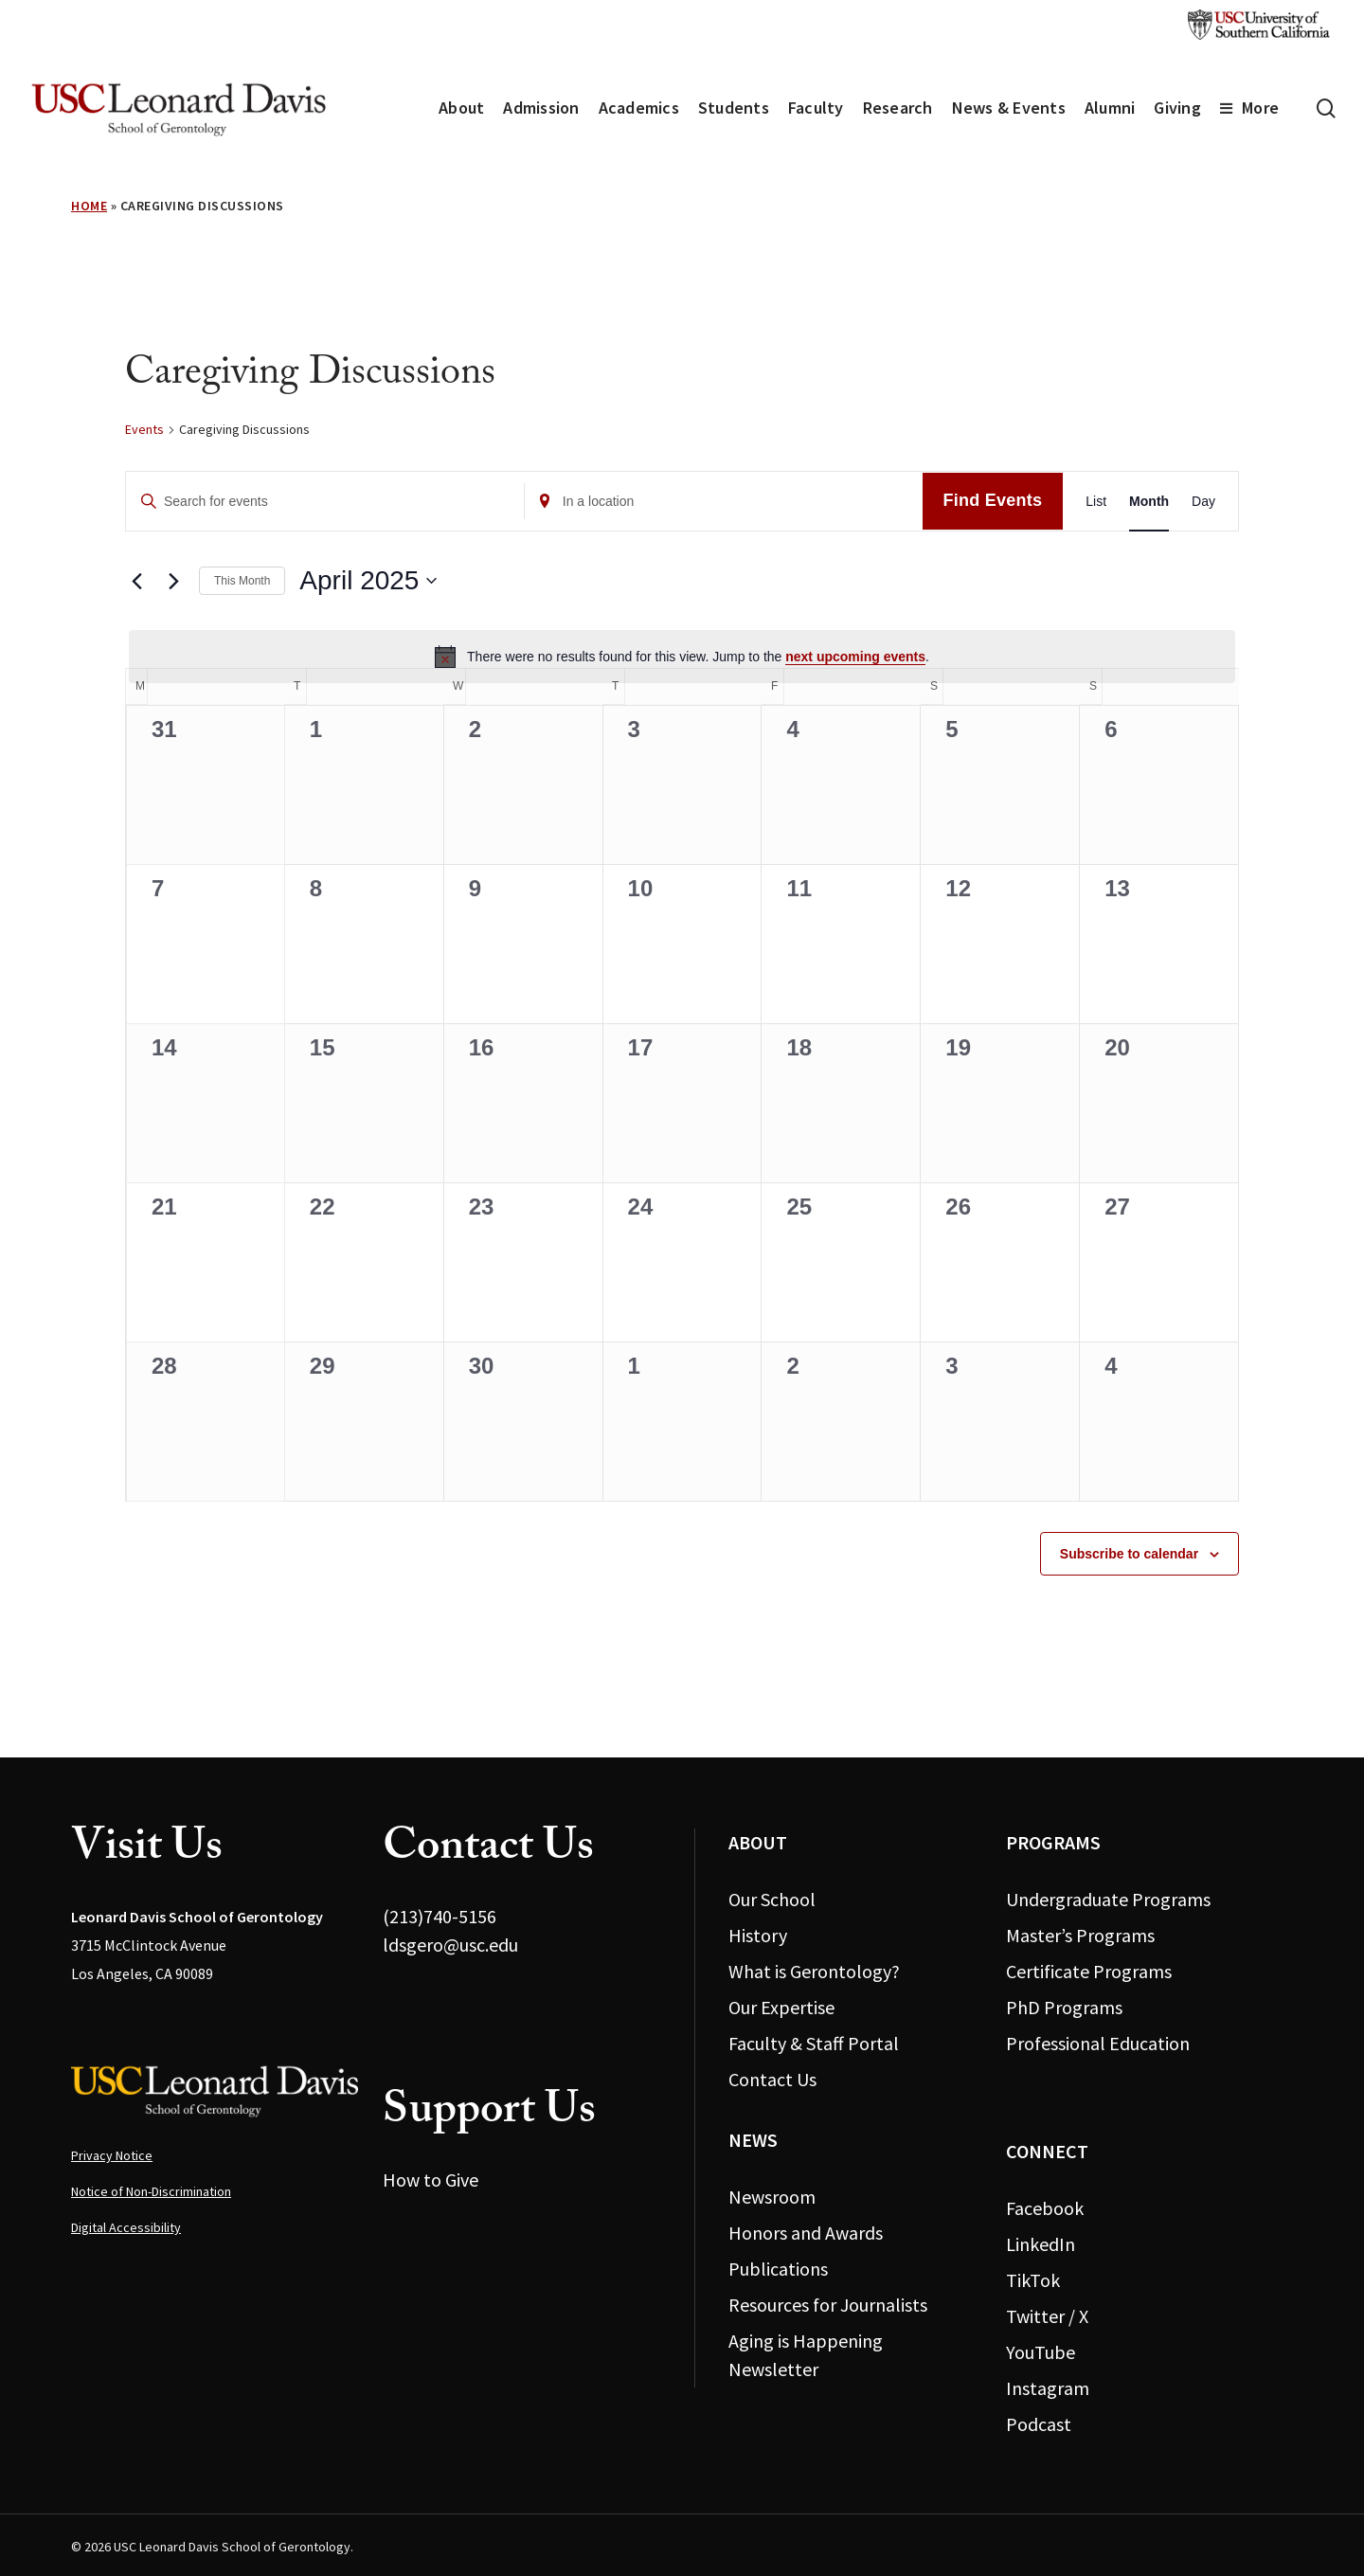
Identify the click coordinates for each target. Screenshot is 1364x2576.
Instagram (1047, 2388)
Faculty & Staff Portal (813, 2043)
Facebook (1045, 2208)
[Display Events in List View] (1096, 501)
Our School (772, 1899)
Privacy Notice (112, 2155)
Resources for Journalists (827, 2304)
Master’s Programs (1080, 1935)
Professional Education (1098, 2043)
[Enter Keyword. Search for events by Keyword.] (325, 501)
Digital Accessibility (126, 2227)
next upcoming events (855, 656)
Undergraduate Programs (1108, 1899)
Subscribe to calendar (1129, 1553)
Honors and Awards (805, 2232)
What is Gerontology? (814, 1971)
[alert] (682, 656)
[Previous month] (136, 580)
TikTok (1033, 2280)
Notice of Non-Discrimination (151, 2191)
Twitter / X (1047, 2316)
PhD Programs (1064, 2007)
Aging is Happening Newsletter (805, 2355)
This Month (242, 580)
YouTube (1040, 2352)
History (757, 1935)
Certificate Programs (1089, 1971)
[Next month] (173, 580)
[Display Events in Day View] (1203, 501)
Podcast (1038, 2424)
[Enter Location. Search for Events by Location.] (724, 501)
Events (144, 429)
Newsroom (772, 2196)
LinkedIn (1040, 2244)
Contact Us (772, 2079)
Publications (778, 2268)
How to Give (430, 2179)
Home (89, 205)
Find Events (993, 500)
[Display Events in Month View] (1149, 501)
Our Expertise (781, 2007)
